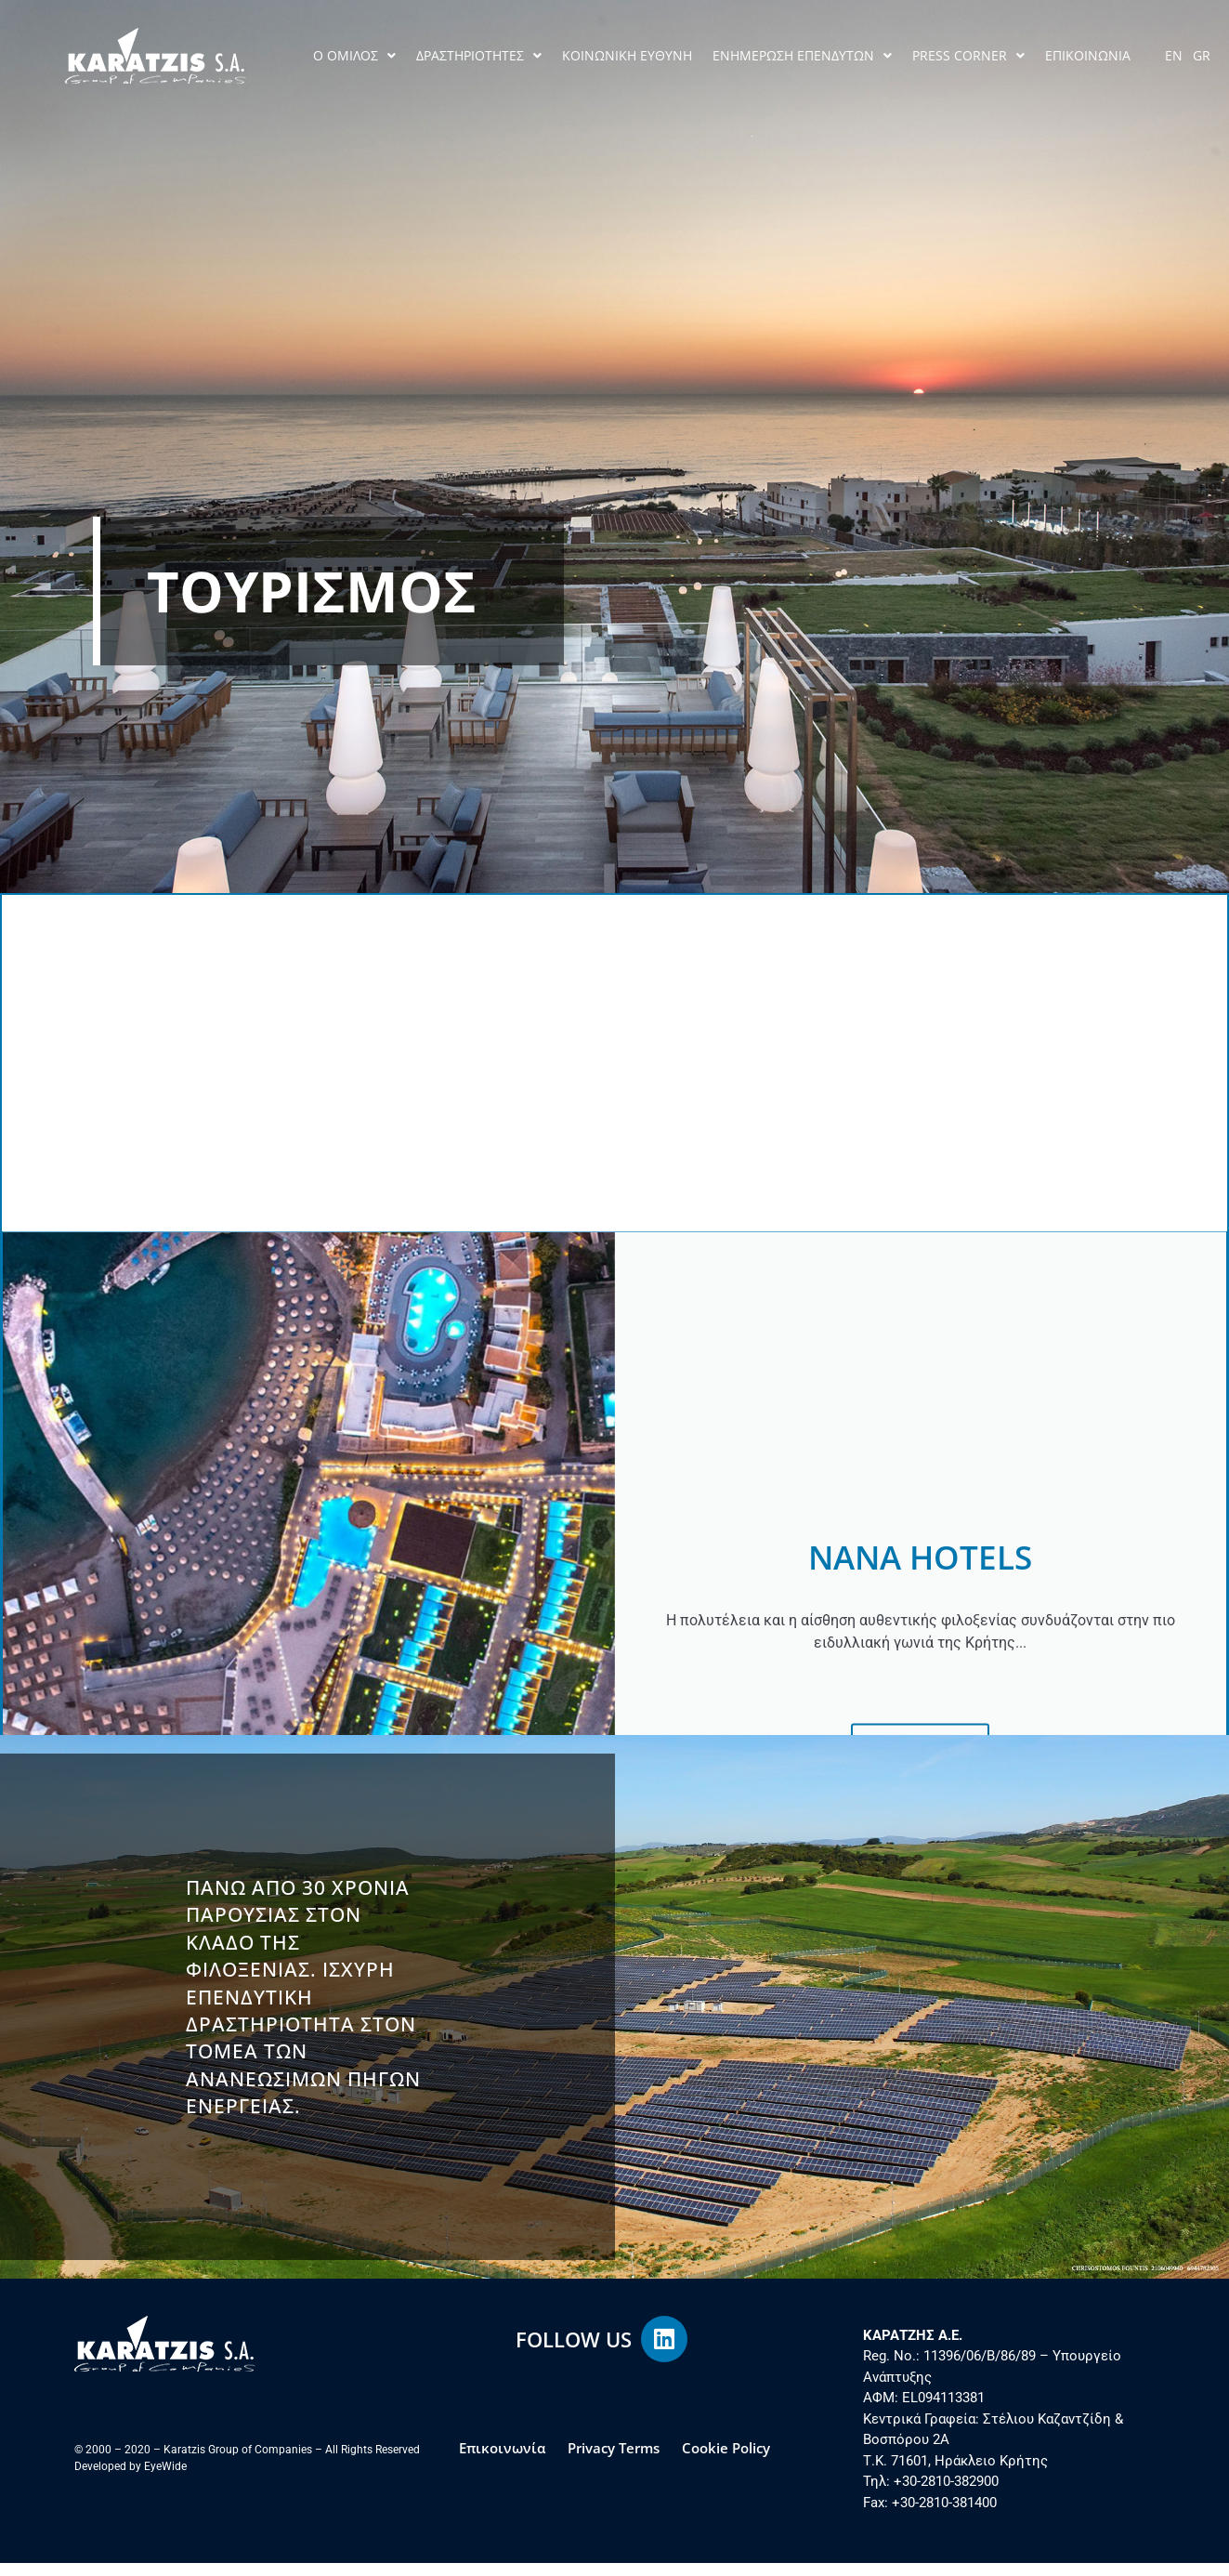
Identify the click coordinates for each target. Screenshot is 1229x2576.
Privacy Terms (614, 2460)
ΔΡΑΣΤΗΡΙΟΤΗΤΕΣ (479, 56)
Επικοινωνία (502, 2460)
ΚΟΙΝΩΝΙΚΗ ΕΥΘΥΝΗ (627, 55)
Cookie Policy (726, 2460)
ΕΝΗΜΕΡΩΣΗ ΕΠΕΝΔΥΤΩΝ (802, 56)
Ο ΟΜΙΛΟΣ (354, 56)
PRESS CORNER (968, 56)
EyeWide (165, 2479)
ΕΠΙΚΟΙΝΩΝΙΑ (1088, 55)
